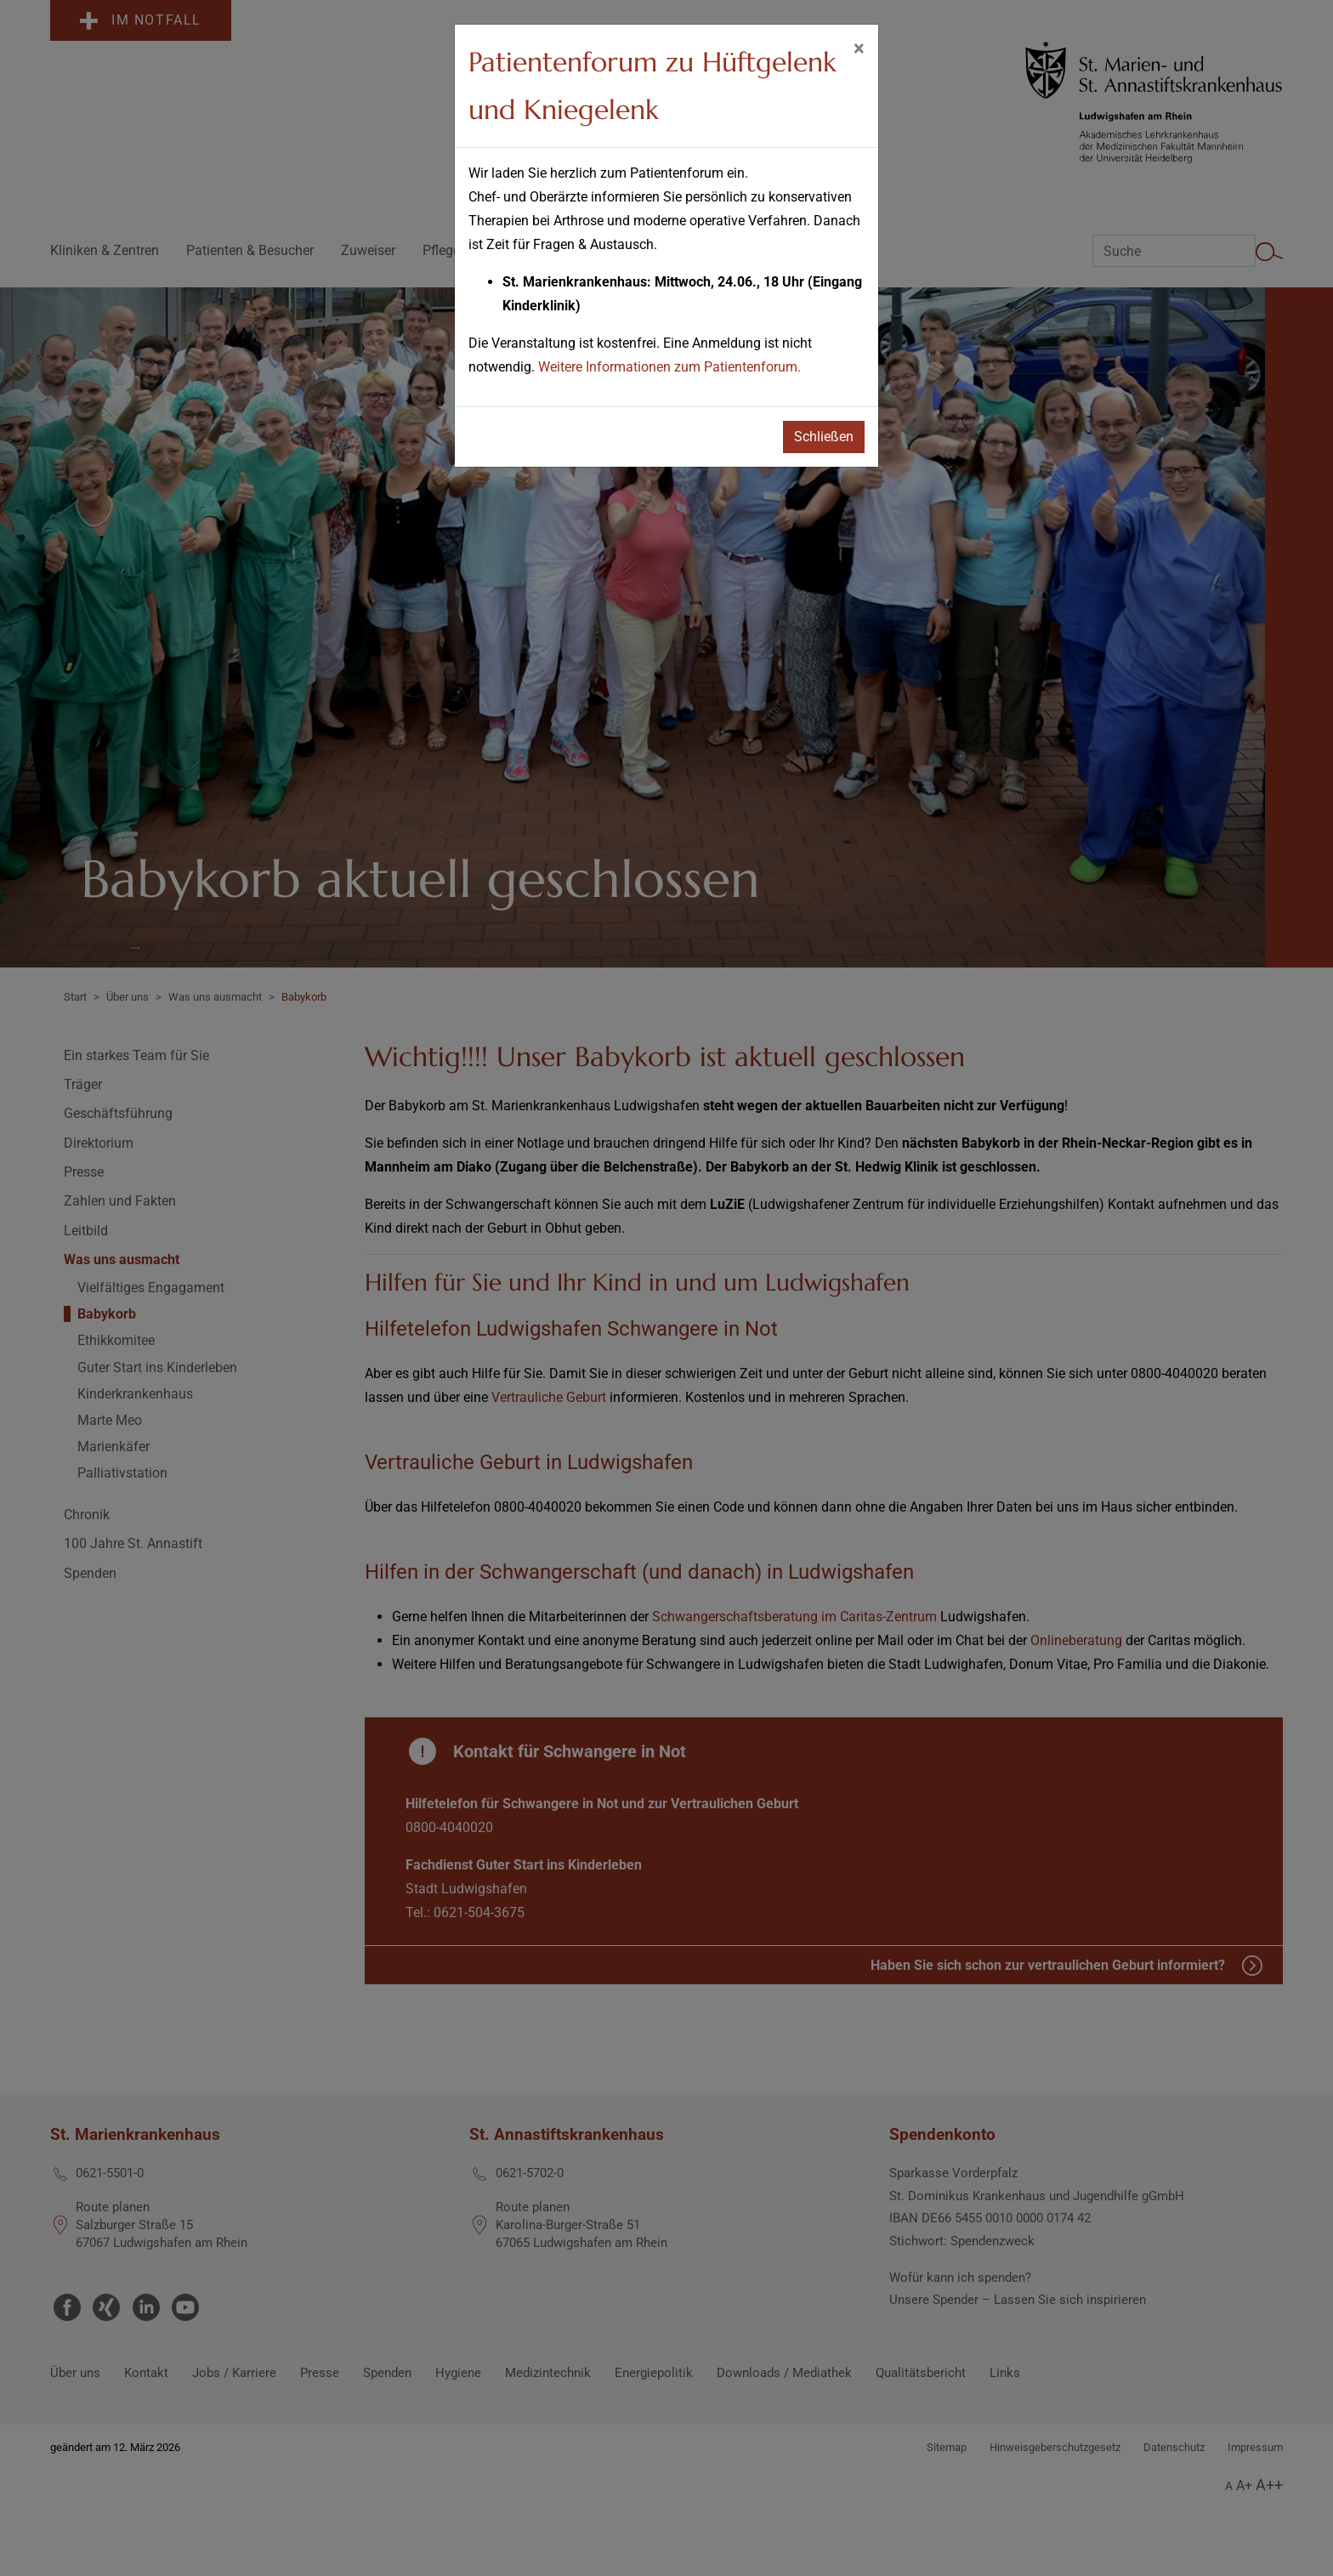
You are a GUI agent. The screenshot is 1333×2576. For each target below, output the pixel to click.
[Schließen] (859, 48)
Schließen (824, 436)
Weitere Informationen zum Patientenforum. (669, 367)
